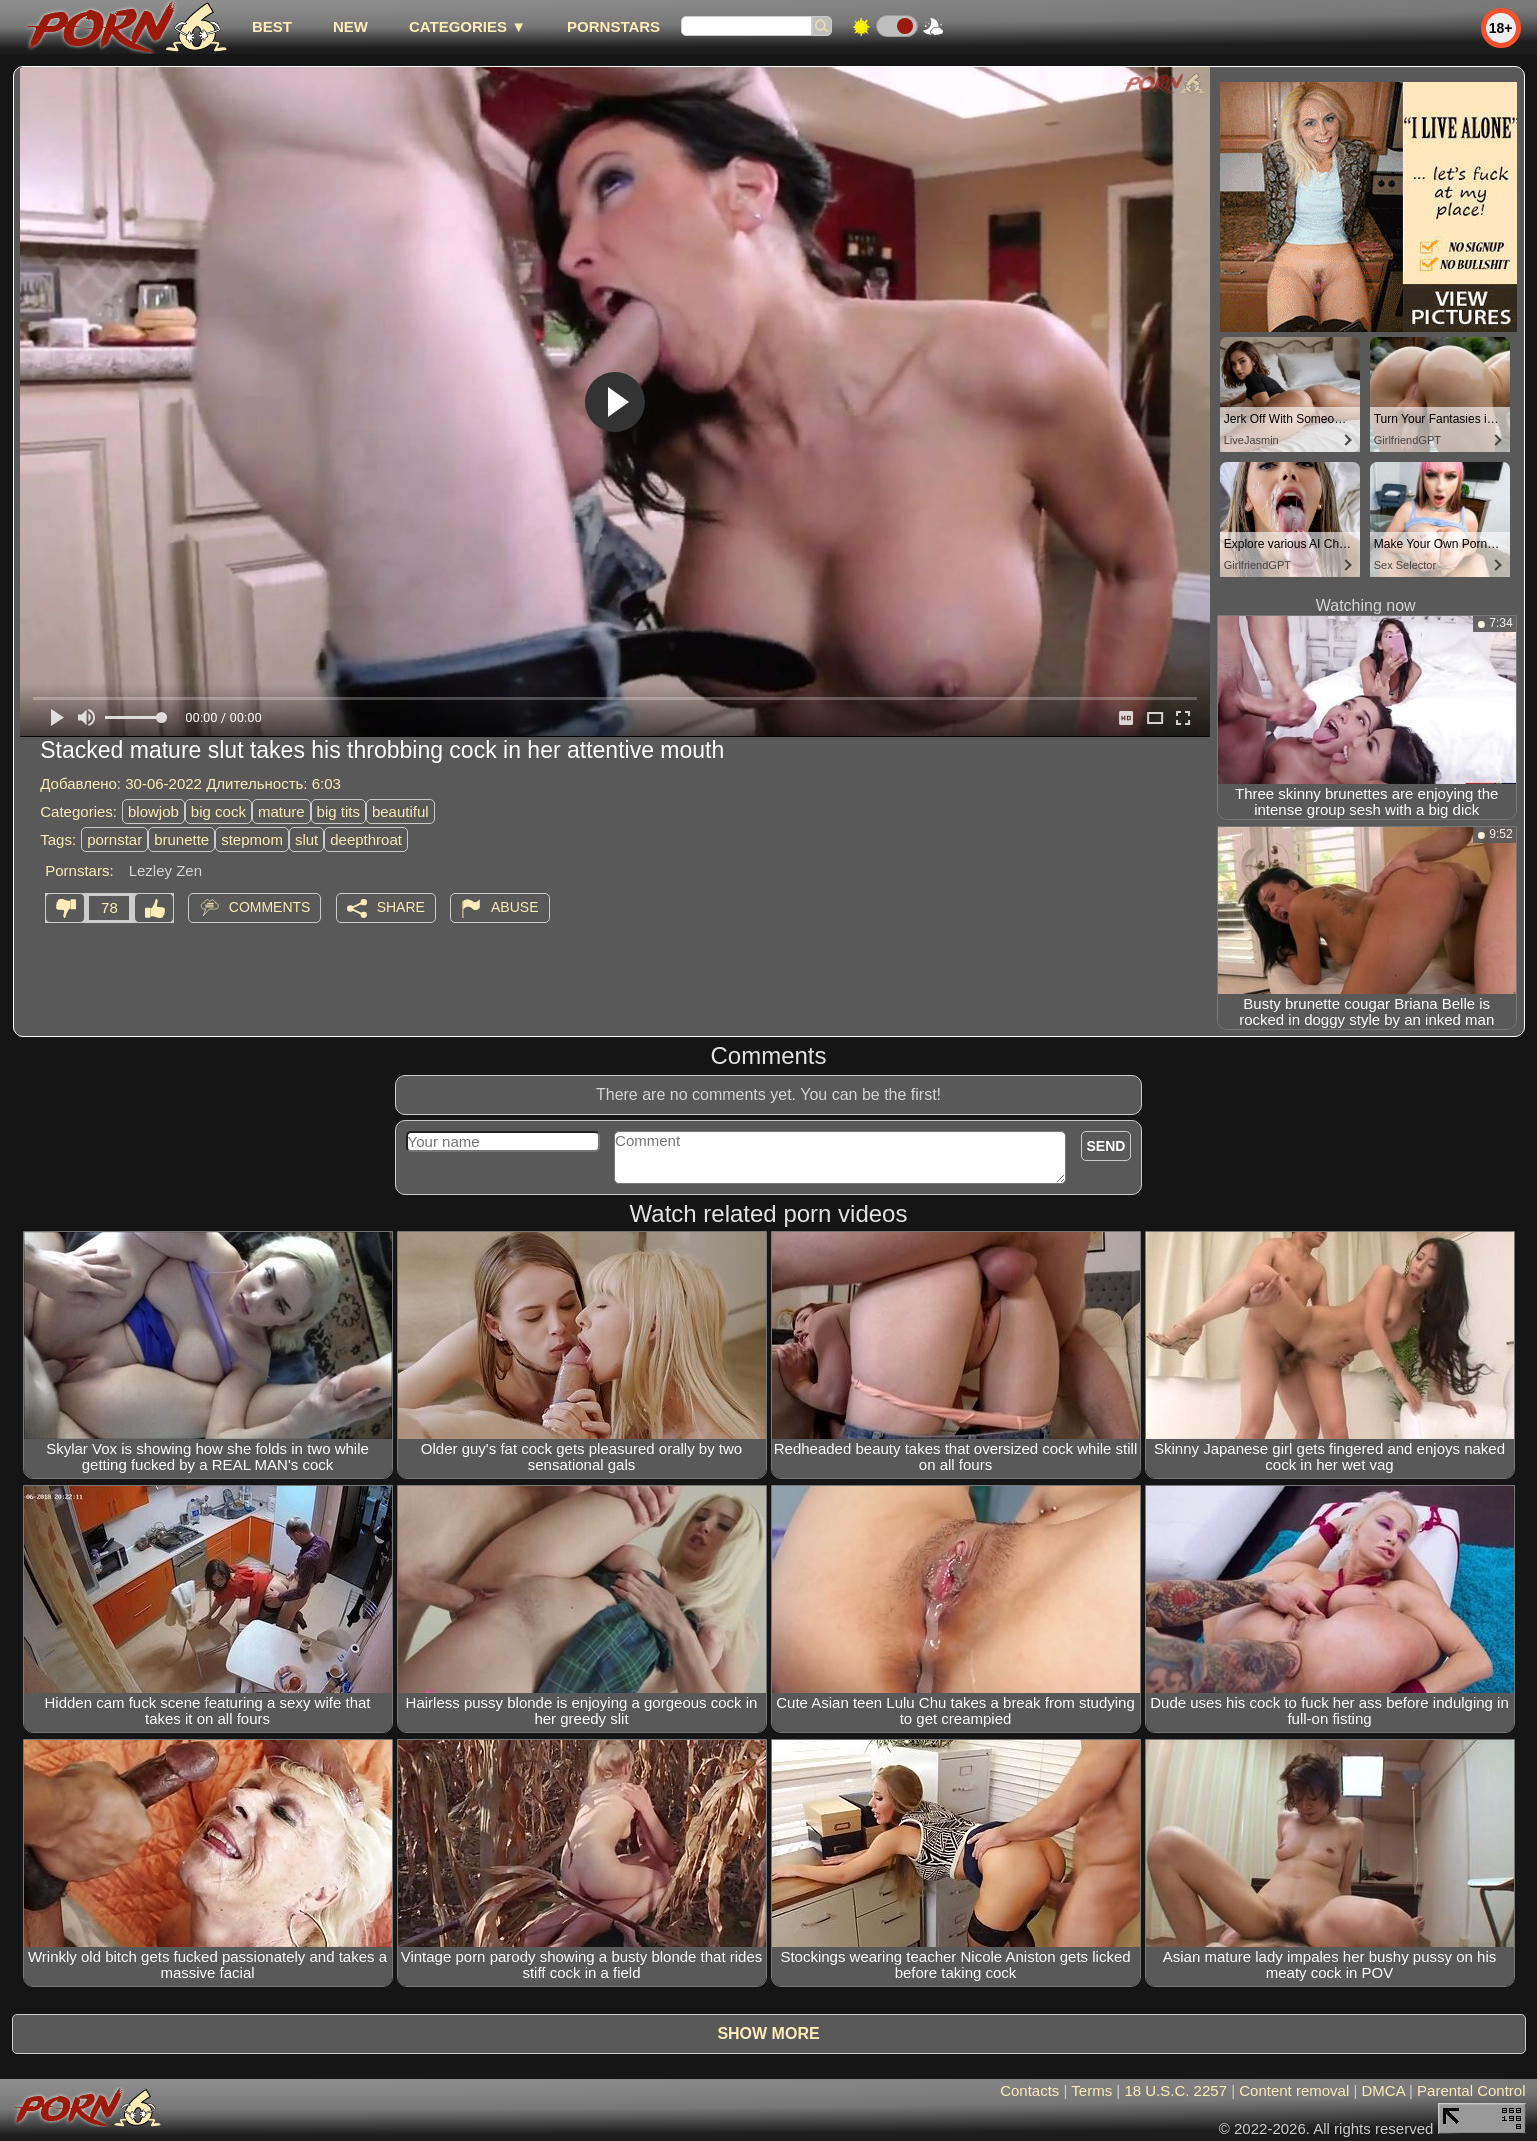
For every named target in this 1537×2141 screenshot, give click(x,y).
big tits (338, 811)
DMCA (1383, 2090)
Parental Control (1471, 2090)
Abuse (514, 907)
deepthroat (366, 839)
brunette (181, 839)
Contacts (1029, 2090)
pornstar (114, 839)
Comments (270, 907)
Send (1106, 1146)
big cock (218, 811)
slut (306, 839)
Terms (1091, 2090)
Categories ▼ (467, 26)
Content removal (1294, 2090)
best (272, 26)
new (350, 26)
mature (281, 811)
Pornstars (613, 26)
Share (401, 907)
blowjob (153, 811)
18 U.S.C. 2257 (1175, 2090)
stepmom (252, 839)
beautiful (400, 811)
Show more (768, 2033)
